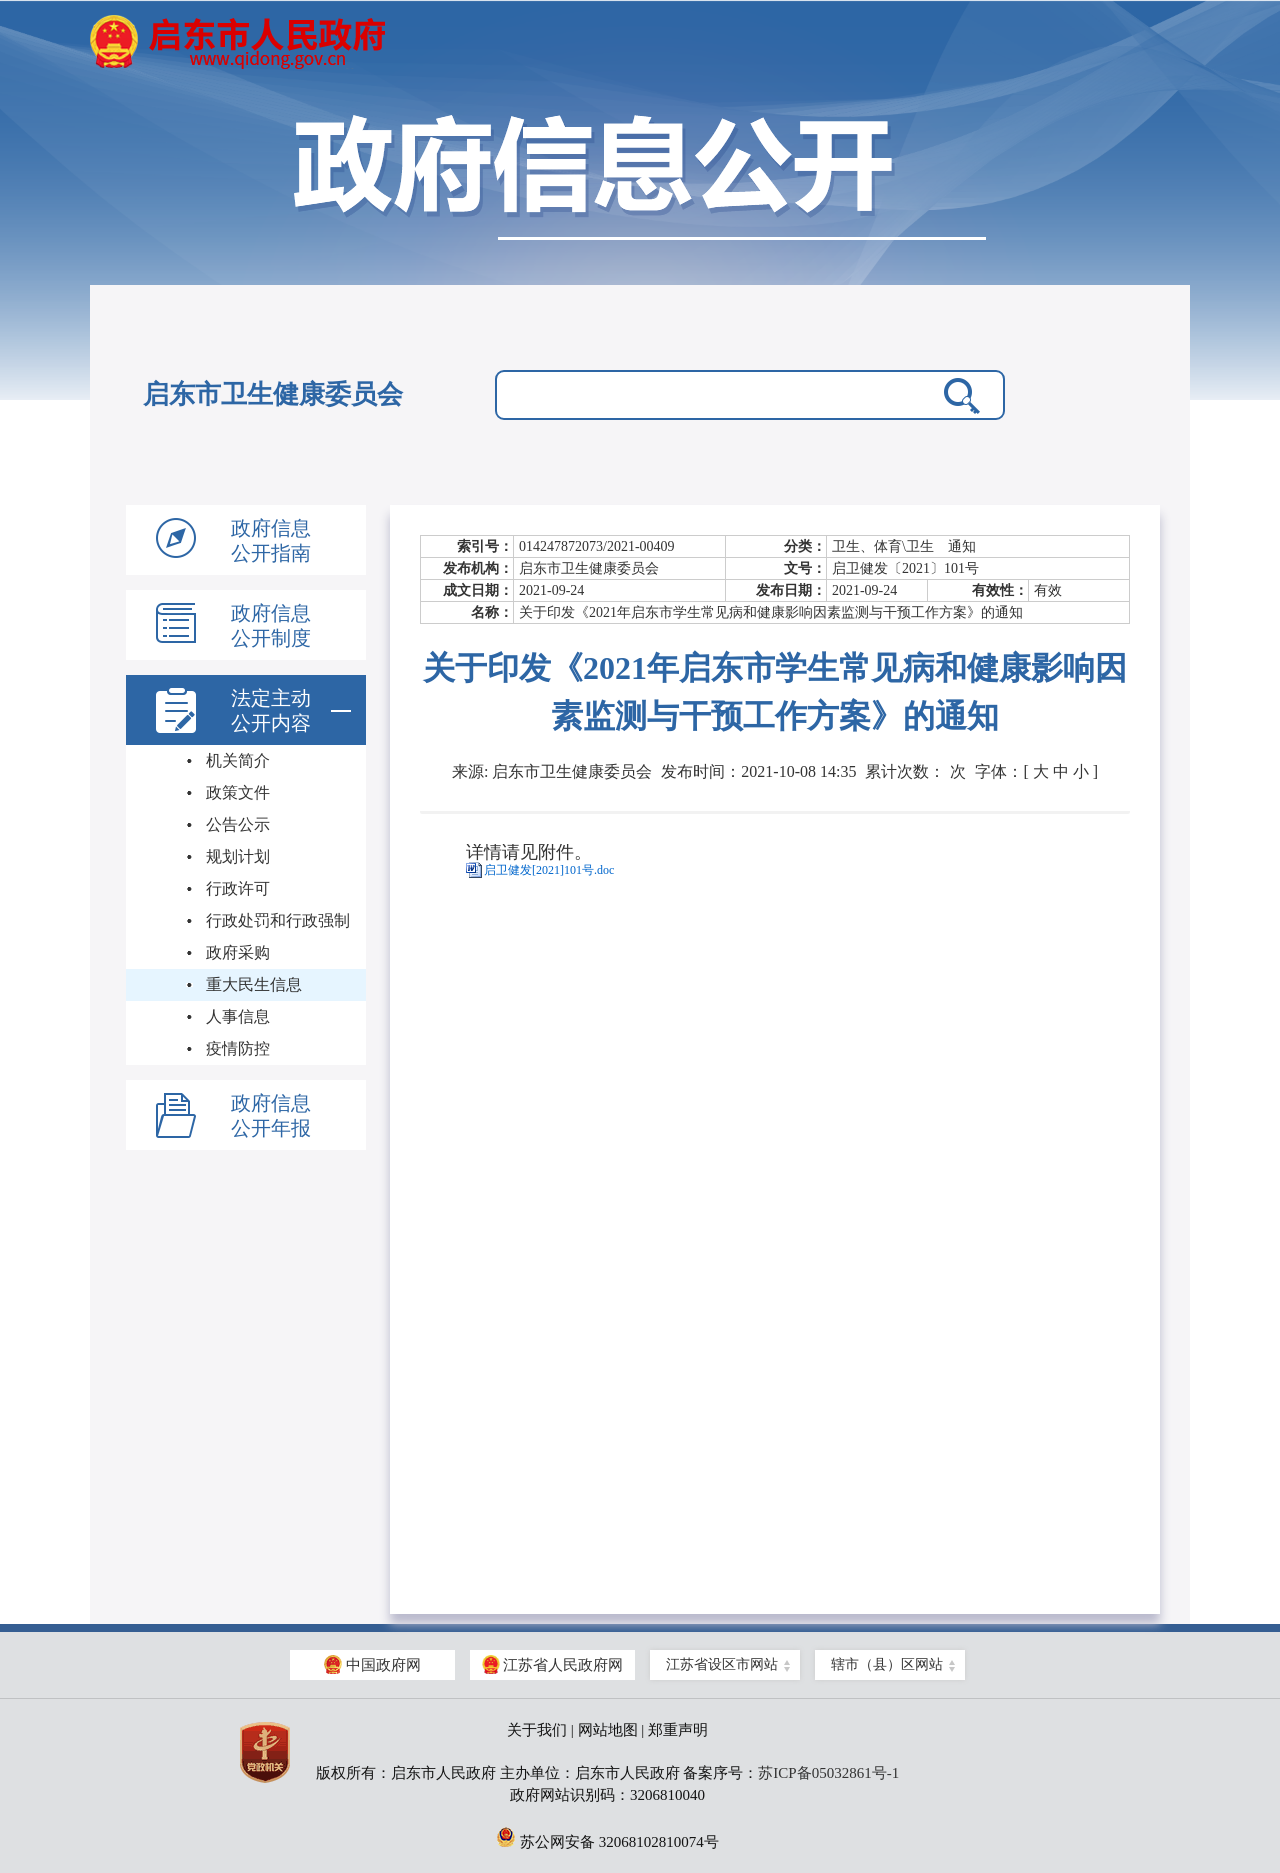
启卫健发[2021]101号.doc (549, 870)
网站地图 (608, 1730)
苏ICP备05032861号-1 (828, 1773)
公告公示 (238, 824)
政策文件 (238, 792)
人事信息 (238, 1016)
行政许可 (238, 888)
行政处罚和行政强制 (278, 920)
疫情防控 (238, 1048)
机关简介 (238, 760)
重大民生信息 (254, 984)
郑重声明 (678, 1730)
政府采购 (238, 952)
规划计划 (238, 856)
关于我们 (537, 1730)
